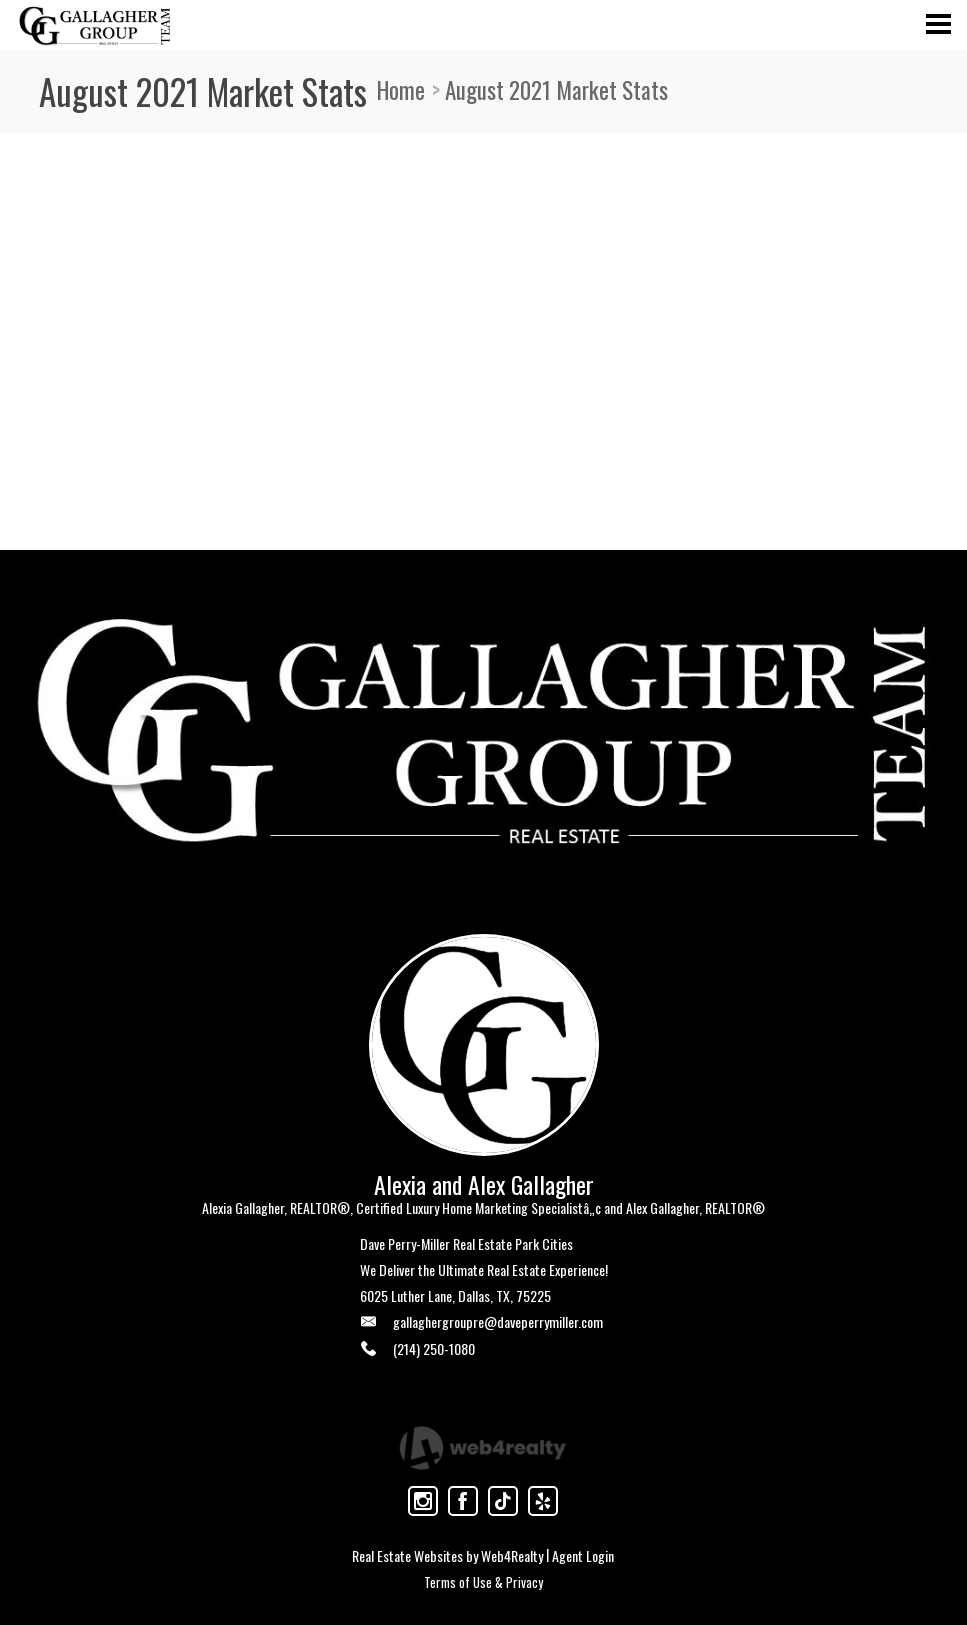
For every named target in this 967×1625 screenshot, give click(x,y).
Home (401, 90)
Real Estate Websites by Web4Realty (447, 1555)
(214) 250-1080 (434, 1348)
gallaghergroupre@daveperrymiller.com (498, 1321)
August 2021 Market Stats (556, 90)
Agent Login (583, 1555)
